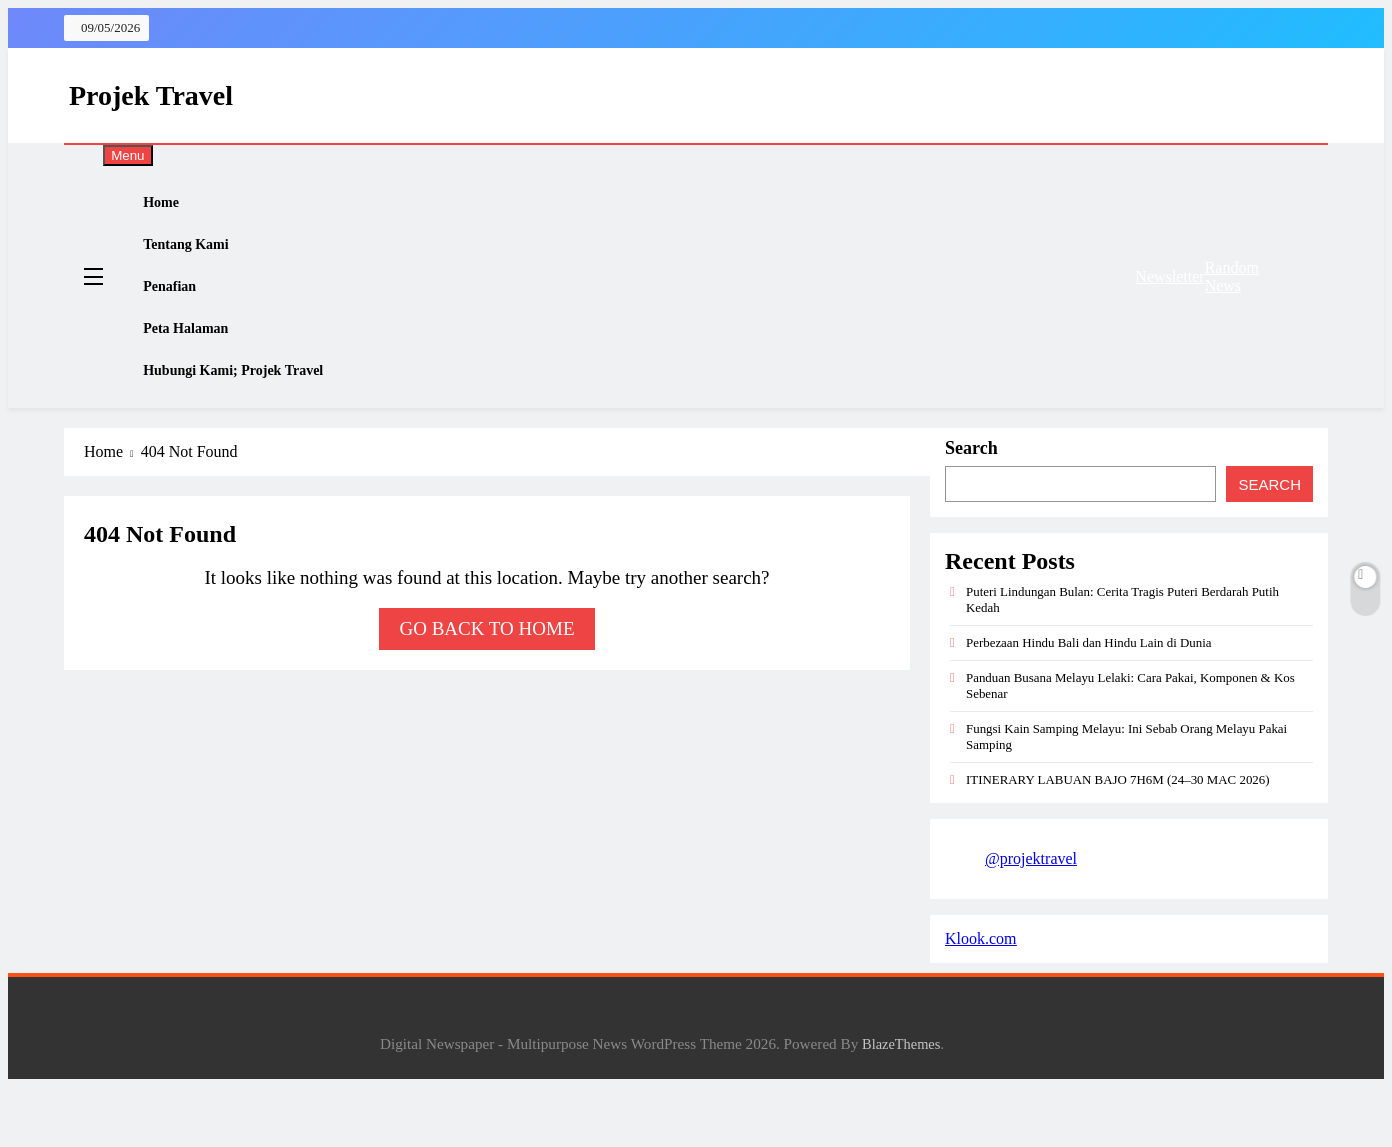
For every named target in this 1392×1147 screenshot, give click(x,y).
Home (177, 209)
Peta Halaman (202, 371)
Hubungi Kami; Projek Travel (252, 425)
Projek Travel (151, 95)
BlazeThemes (901, 1104)
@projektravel (1031, 918)
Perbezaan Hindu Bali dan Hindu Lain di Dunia (1089, 702)
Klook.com (981, 998)
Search (971, 508)
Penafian (186, 317)
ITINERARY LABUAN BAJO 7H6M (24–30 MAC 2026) (1118, 839)
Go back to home (486, 688)
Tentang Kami (203, 263)
